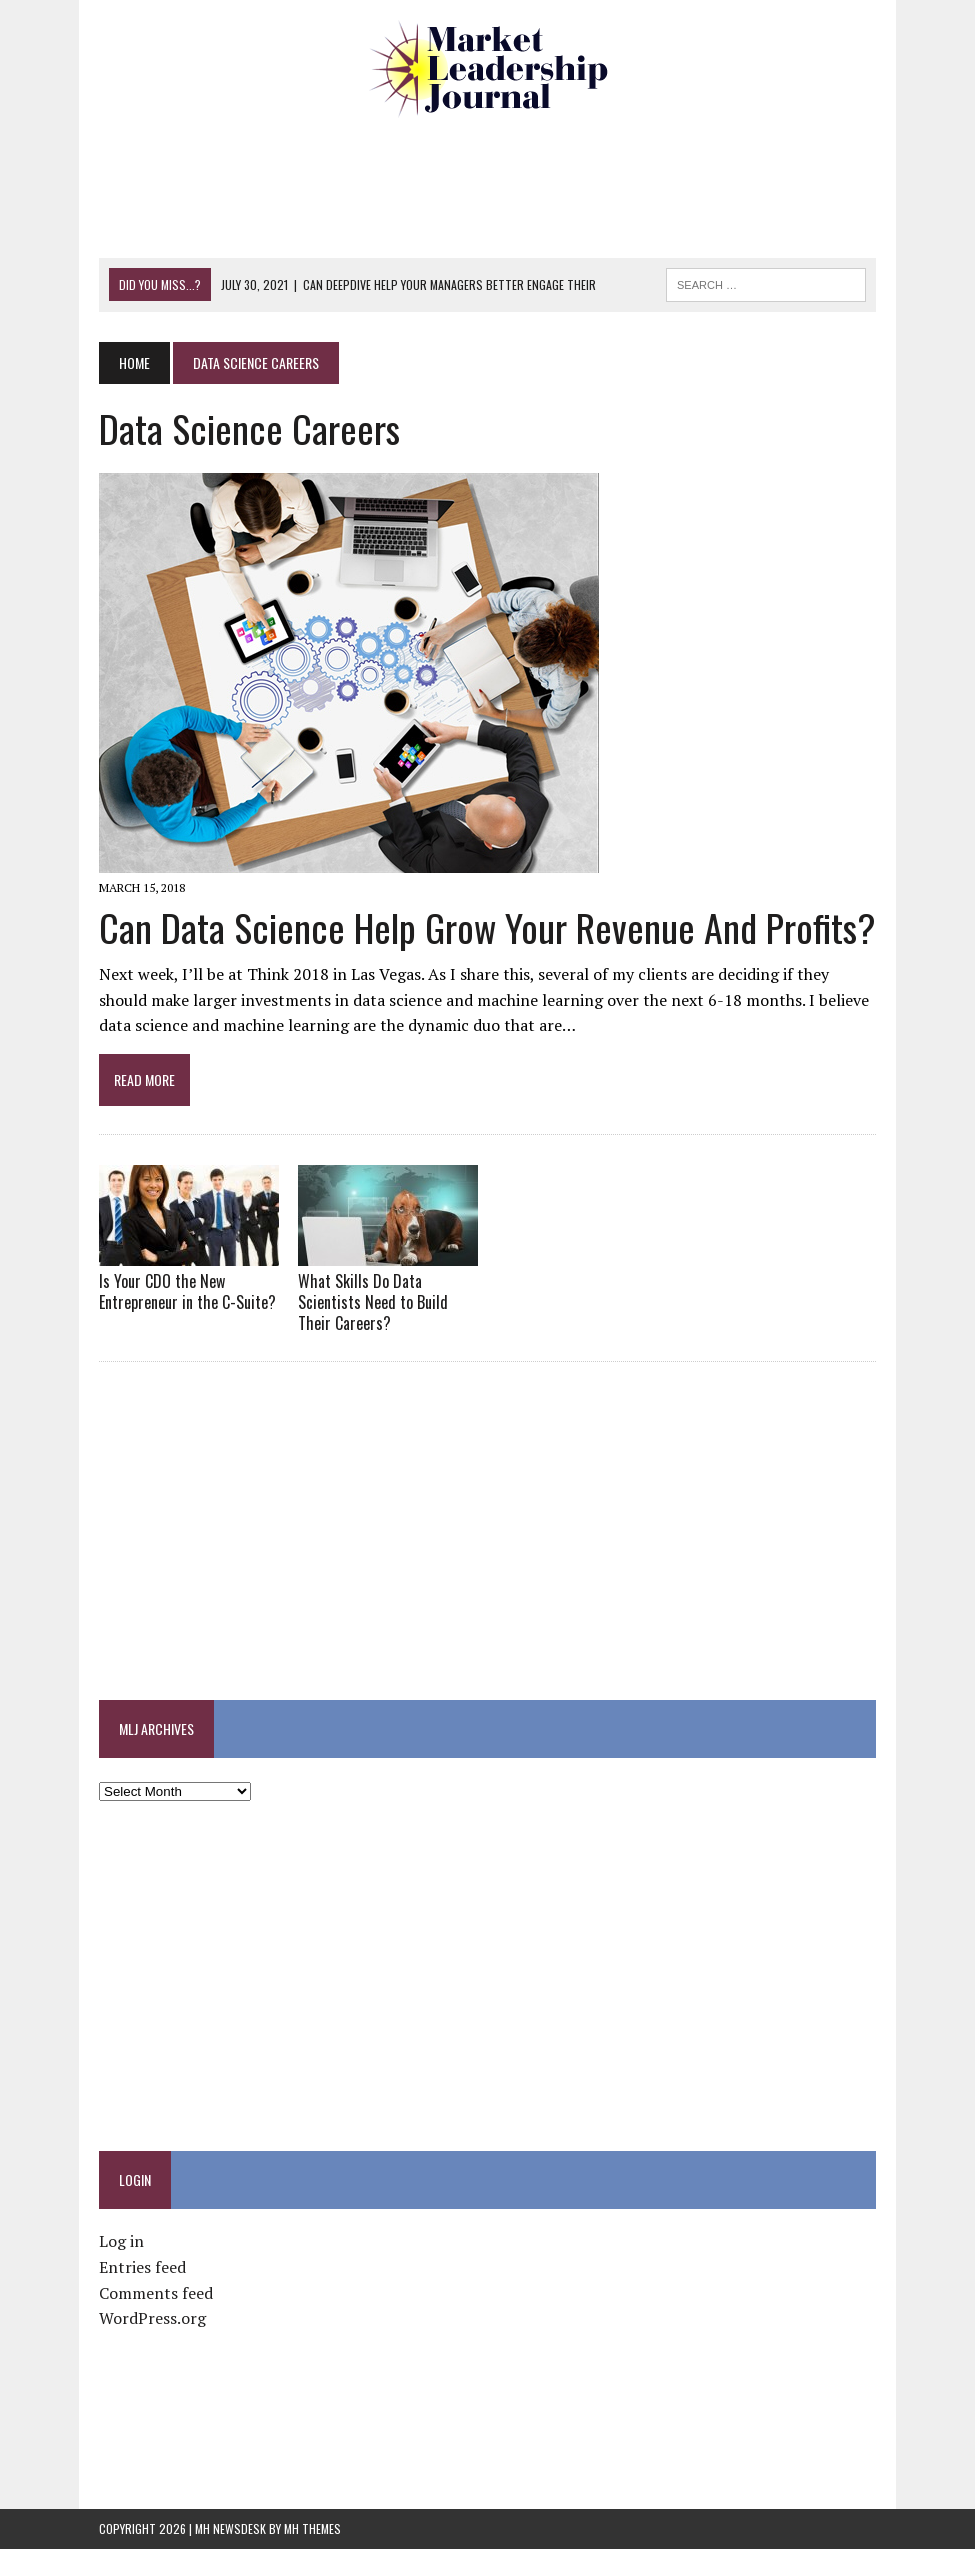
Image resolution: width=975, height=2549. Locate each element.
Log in (121, 2241)
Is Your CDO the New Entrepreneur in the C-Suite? (187, 1291)
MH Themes (312, 2528)
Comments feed (156, 2293)
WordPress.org (152, 2318)
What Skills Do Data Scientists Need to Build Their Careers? (373, 1302)
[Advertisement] (488, 185)
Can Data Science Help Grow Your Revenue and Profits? (487, 927)
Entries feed (142, 2267)
